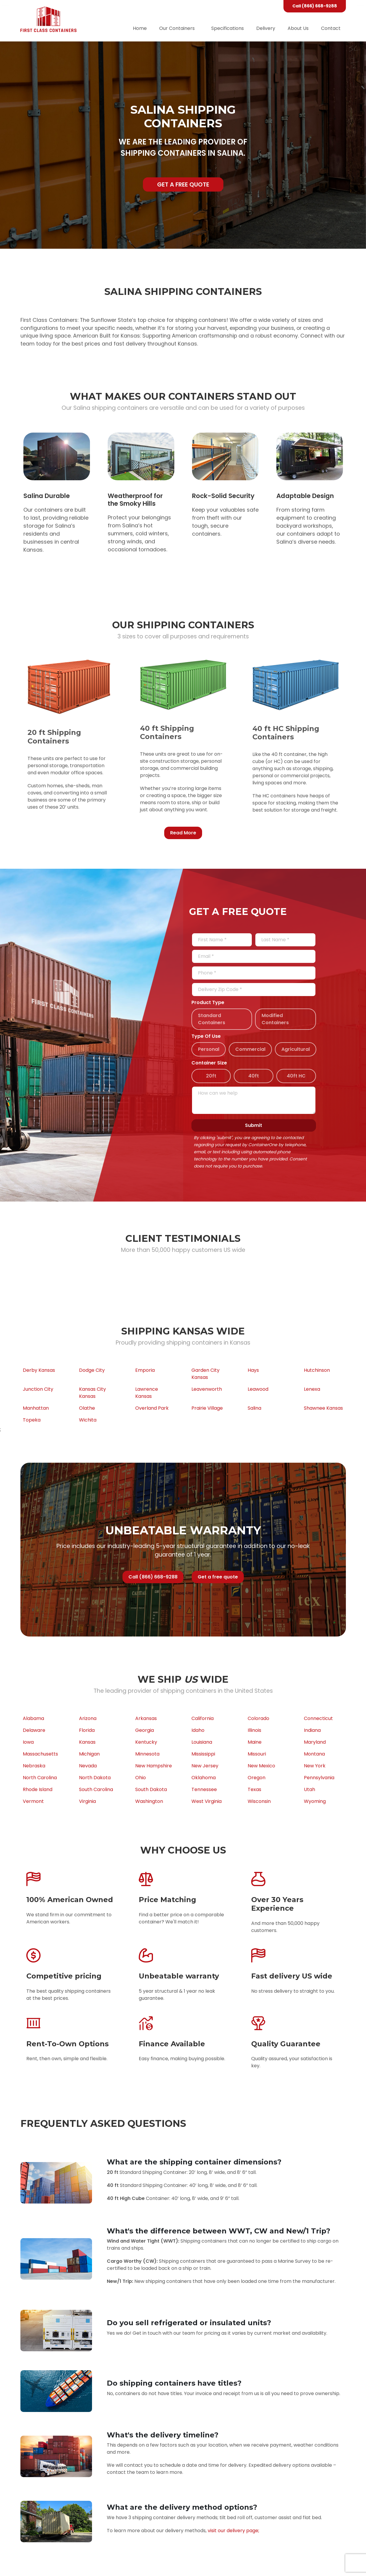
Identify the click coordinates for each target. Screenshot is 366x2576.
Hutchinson (317, 1370)
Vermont (33, 1801)
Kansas (87, 1742)
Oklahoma (203, 1777)
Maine (255, 1742)
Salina (254, 1408)
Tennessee (204, 1789)
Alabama (33, 1718)
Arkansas (146, 1718)
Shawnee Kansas (323, 1408)
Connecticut (318, 1718)
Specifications (227, 28)
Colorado (258, 1718)
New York (314, 1765)
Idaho (197, 1730)
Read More (183, 832)
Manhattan (36, 1408)
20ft (211, 1075)
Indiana (312, 1730)
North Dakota (95, 1777)
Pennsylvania (319, 1777)
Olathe (87, 1408)
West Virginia (206, 1801)
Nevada (88, 1765)
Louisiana (201, 1742)
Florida (87, 1730)
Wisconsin (259, 1801)
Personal (208, 1049)
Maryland (315, 1742)
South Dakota (151, 1789)
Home (140, 28)
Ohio (140, 1777)
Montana (314, 1753)
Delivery (265, 28)
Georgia (144, 1730)
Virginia (87, 1801)
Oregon (256, 1777)
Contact (331, 28)
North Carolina (40, 1777)
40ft (253, 1075)
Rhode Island (37, 1789)
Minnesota (147, 1753)
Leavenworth (206, 1389)
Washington (149, 1801)
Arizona (87, 1718)
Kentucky (146, 1742)
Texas (254, 1789)
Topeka (32, 1420)
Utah (309, 1789)
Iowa (28, 1742)
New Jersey (204, 1765)
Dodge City (92, 1370)
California (202, 1718)
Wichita (87, 1420)
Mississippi (203, 1753)
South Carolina (96, 1789)
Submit (253, 1125)
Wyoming (315, 1801)
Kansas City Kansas (92, 1393)
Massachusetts (40, 1753)
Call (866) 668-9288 (314, 6)
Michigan (89, 1753)
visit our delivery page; (233, 2530)
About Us (298, 28)
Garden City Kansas (205, 1374)
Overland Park (152, 1408)
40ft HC (296, 1075)
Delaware (34, 1730)
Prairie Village (207, 1408)
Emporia (145, 1370)
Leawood (258, 1389)
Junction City (38, 1389)
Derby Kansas (39, 1370)
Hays (253, 1370)
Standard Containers (211, 1019)
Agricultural (295, 1049)
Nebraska (34, 1765)
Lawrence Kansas (146, 1393)
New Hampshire (153, 1765)
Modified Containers (275, 1019)
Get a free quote (183, 184)
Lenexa (312, 1389)
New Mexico (261, 1765)
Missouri (257, 1753)
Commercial (250, 1049)
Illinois (254, 1730)
